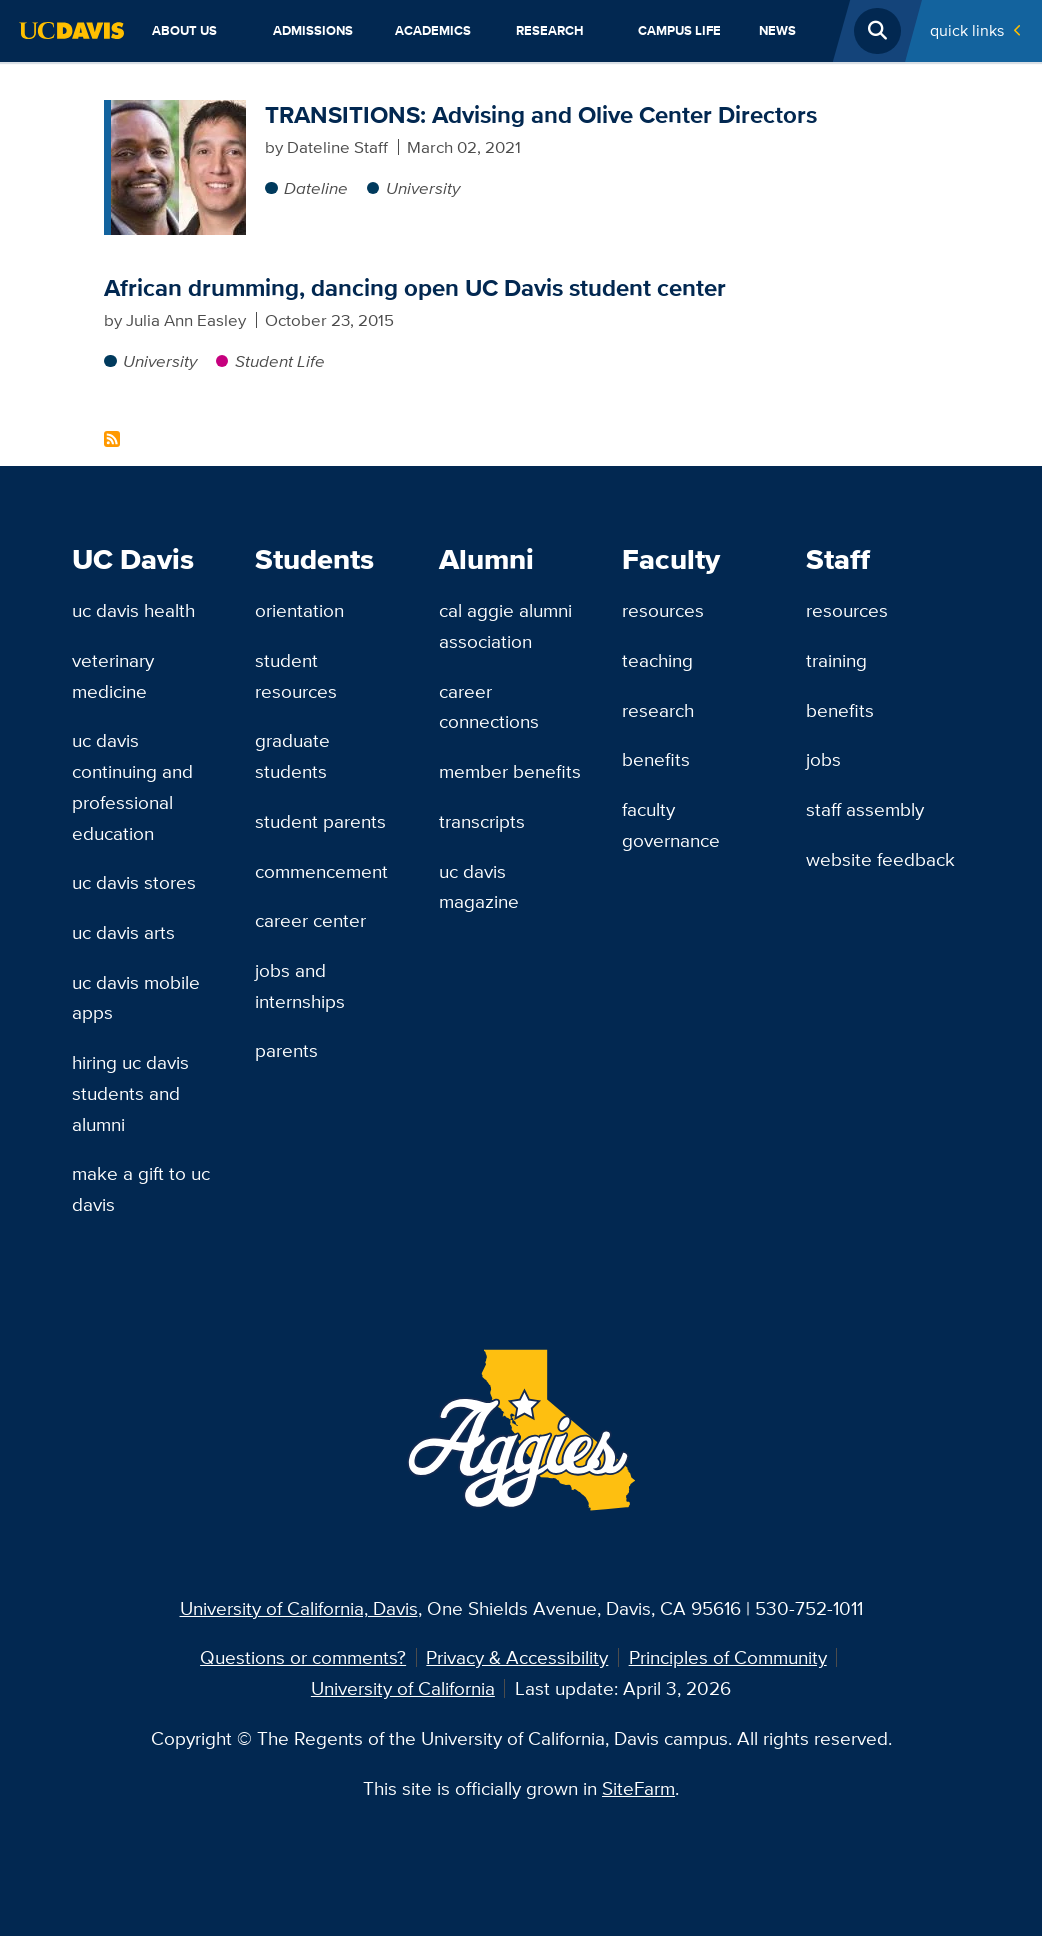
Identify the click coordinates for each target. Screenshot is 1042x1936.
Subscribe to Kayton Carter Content (112, 439)
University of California (403, 1688)
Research (550, 30)
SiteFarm (638, 1788)
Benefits (656, 759)
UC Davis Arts (123, 932)
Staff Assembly (865, 809)
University (423, 188)
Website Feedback (880, 859)
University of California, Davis (299, 1608)
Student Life (280, 361)
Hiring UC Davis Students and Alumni (130, 1092)
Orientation (299, 610)
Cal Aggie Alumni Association (505, 625)
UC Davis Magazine (479, 886)
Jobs (823, 759)
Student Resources (296, 675)
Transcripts (482, 821)
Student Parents (320, 821)
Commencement (321, 871)
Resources (663, 610)
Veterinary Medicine (113, 675)
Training (836, 660)
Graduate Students (292, 755)
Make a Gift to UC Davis (141, 1188)
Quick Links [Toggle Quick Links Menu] (967, 30)
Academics (433, 30)
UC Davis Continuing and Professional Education (132, 786)
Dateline (316, 188)
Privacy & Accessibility (517, 1657)
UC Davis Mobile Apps (136, 997)
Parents (286, 1050)
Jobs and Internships (300, 985)
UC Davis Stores (134, 882)
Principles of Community (728, 1657)
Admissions (313, 30)
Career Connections (489, 706)
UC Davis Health (133, 610)
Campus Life (679, 30)
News (777, 30)
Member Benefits (510, 771)
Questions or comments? (303, 1657)
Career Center (310, 920)
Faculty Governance (671, 824)
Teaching (657, 660)
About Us (184, 30)
